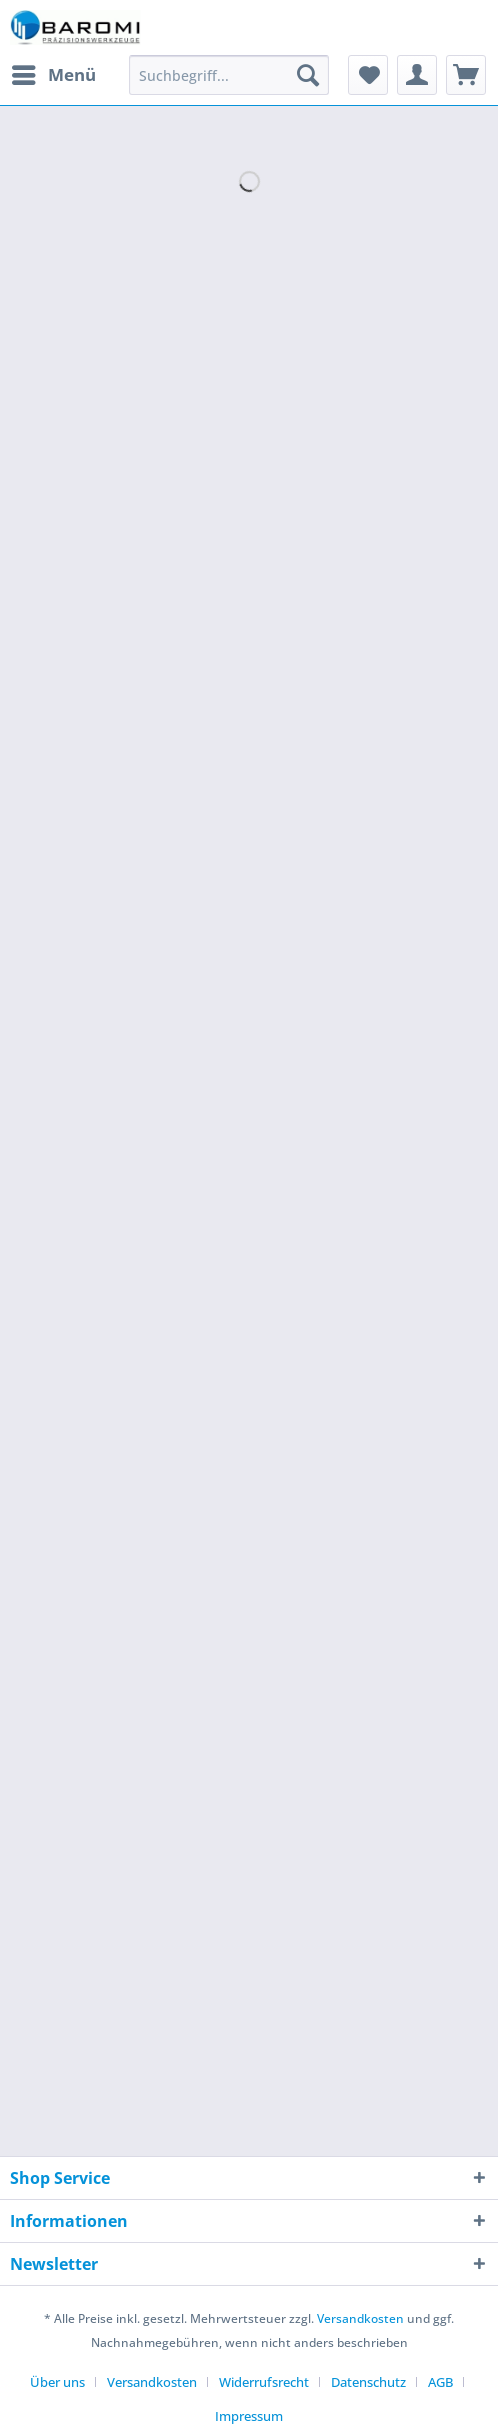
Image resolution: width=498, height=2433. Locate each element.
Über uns (57, 2382)
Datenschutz (368, 2382)
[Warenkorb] (466, 75)
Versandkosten (360, 2318)
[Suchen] (308, 75)
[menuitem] (53, 75)
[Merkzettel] (368, 75)
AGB (440, 2382)
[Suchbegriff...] (228, 75)
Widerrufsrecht (264, 2382)
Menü (54, 72)
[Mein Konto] (417, 75)
